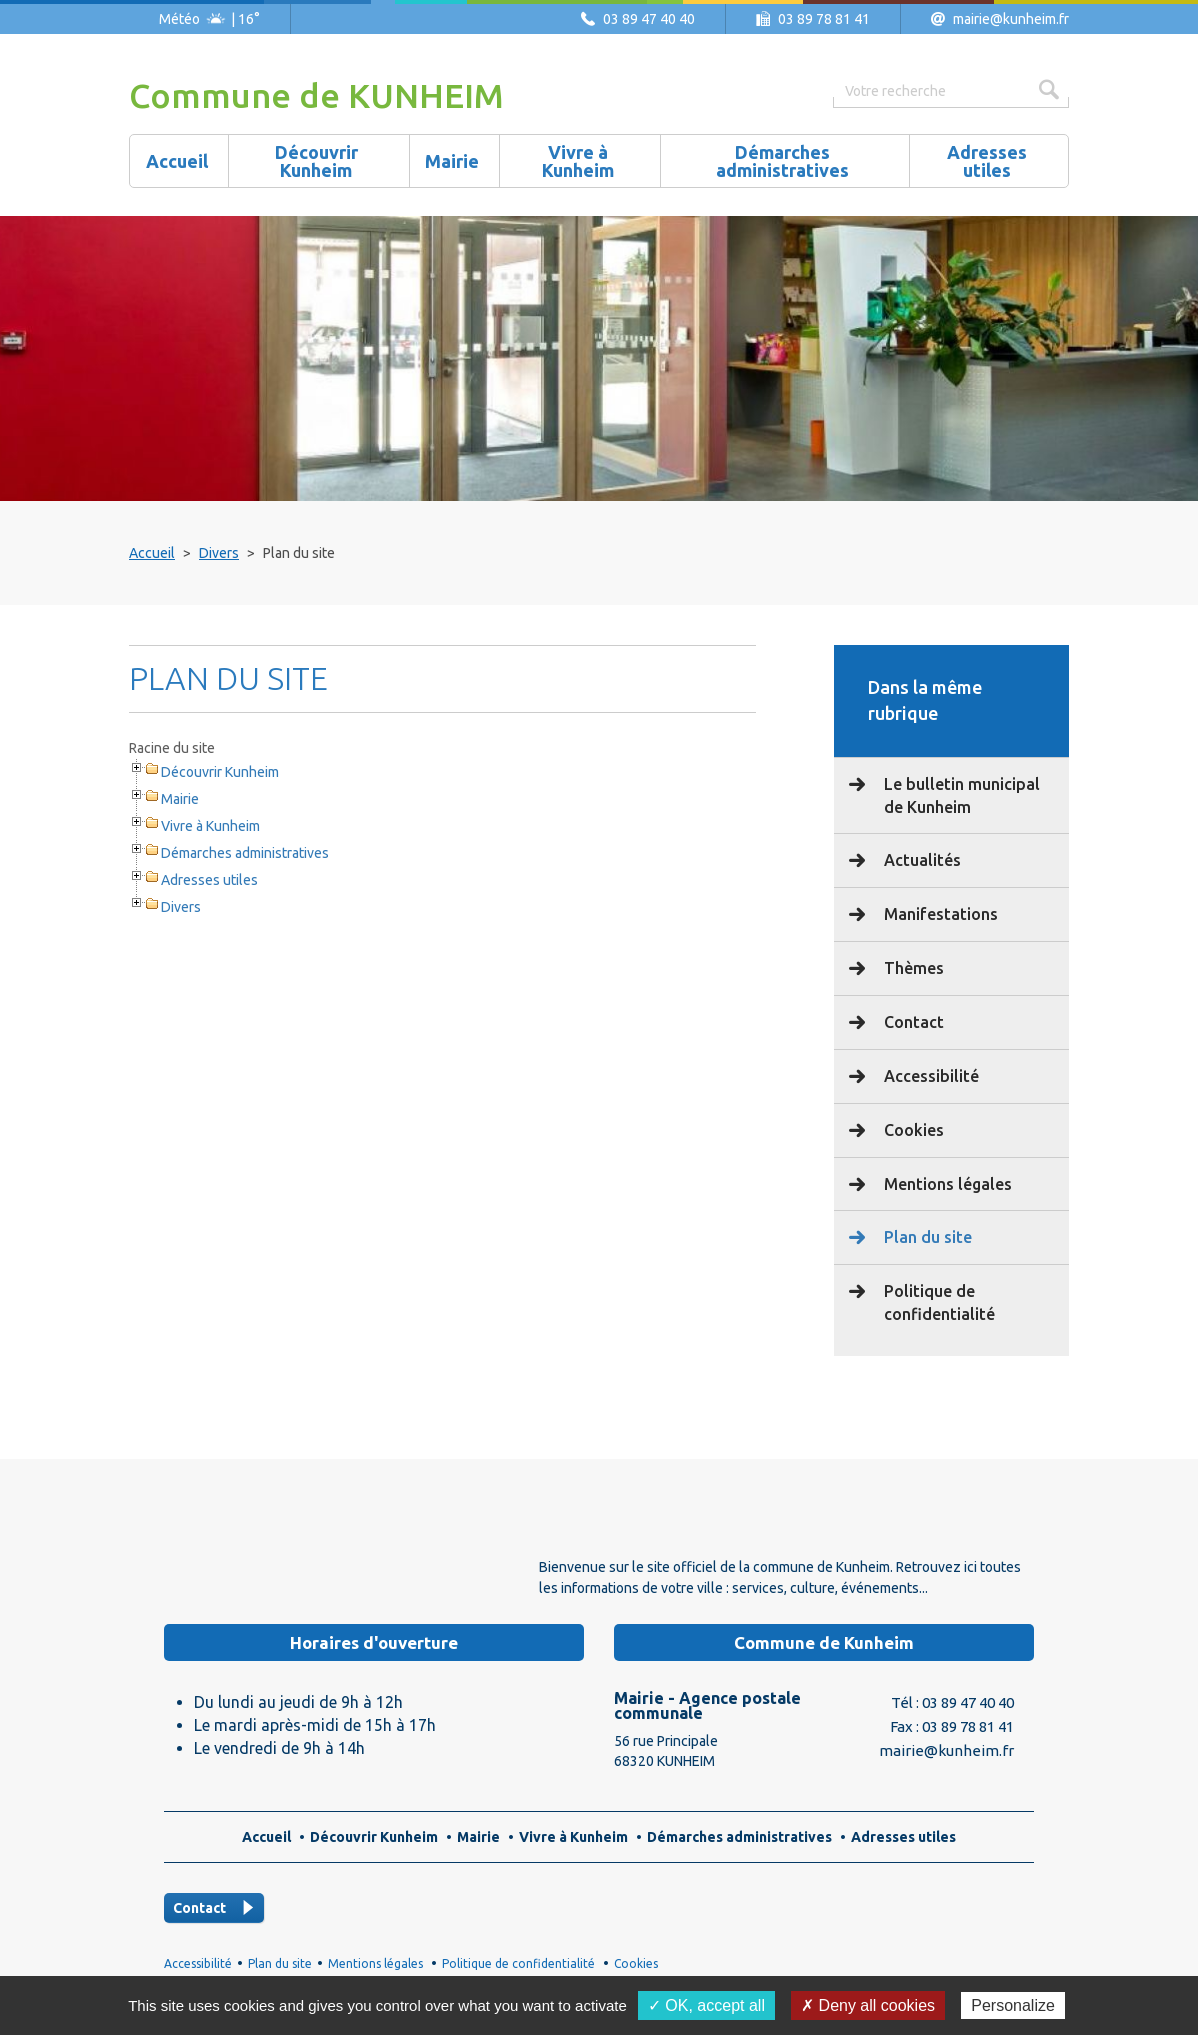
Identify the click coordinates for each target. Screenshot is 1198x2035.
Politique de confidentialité (937, 1302)
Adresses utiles (209, 880)
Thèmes (912, 968)
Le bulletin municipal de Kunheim (960, 795)
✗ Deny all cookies (868, 2005)
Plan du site (926, 1237)
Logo (279, 1554)
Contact (912, 1022)
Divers (219, 553)
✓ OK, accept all (706, 2005)
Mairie (180, 799)
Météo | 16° (209, 19)
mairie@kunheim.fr (1011, 19)
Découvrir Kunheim (220, 772)
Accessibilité (929, 1076)
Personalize (1013, 2005)
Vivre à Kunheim (210, 826)
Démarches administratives (245, 853)
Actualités (920, 860)
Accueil (152, 553)
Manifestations (939, 914)
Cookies (912, 1130)
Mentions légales (946, 1184)
